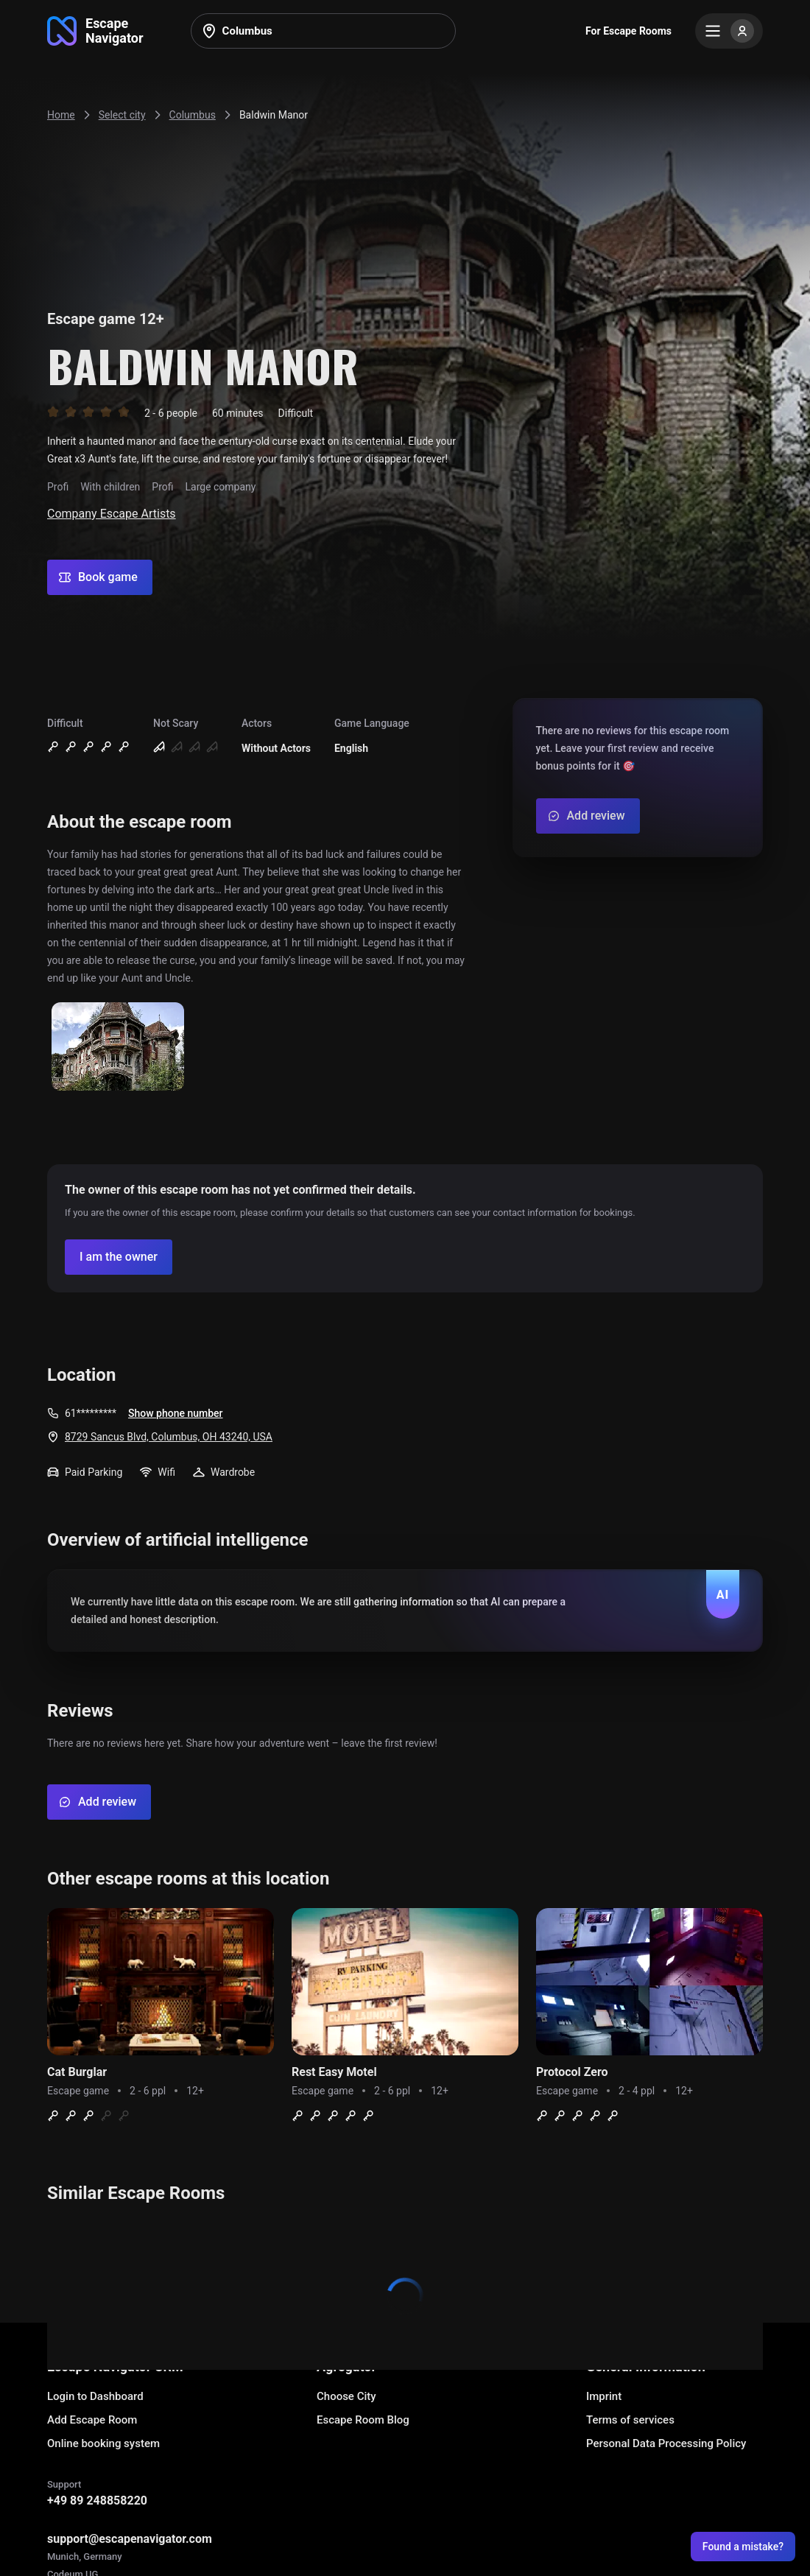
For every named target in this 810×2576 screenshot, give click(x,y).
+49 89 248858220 (97, 2501)
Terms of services (630, 2420)
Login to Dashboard (95, 2396)
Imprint (603, 2396)
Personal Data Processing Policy (666, 2443)
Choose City (346, 2396)
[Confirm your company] (118, 1257)
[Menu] (729, 31)
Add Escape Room (92, 2420)
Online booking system (103, 2443)
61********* (90, 1413)
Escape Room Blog (363, 2420)
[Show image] (118, 1048)
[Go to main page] (95, 31)
